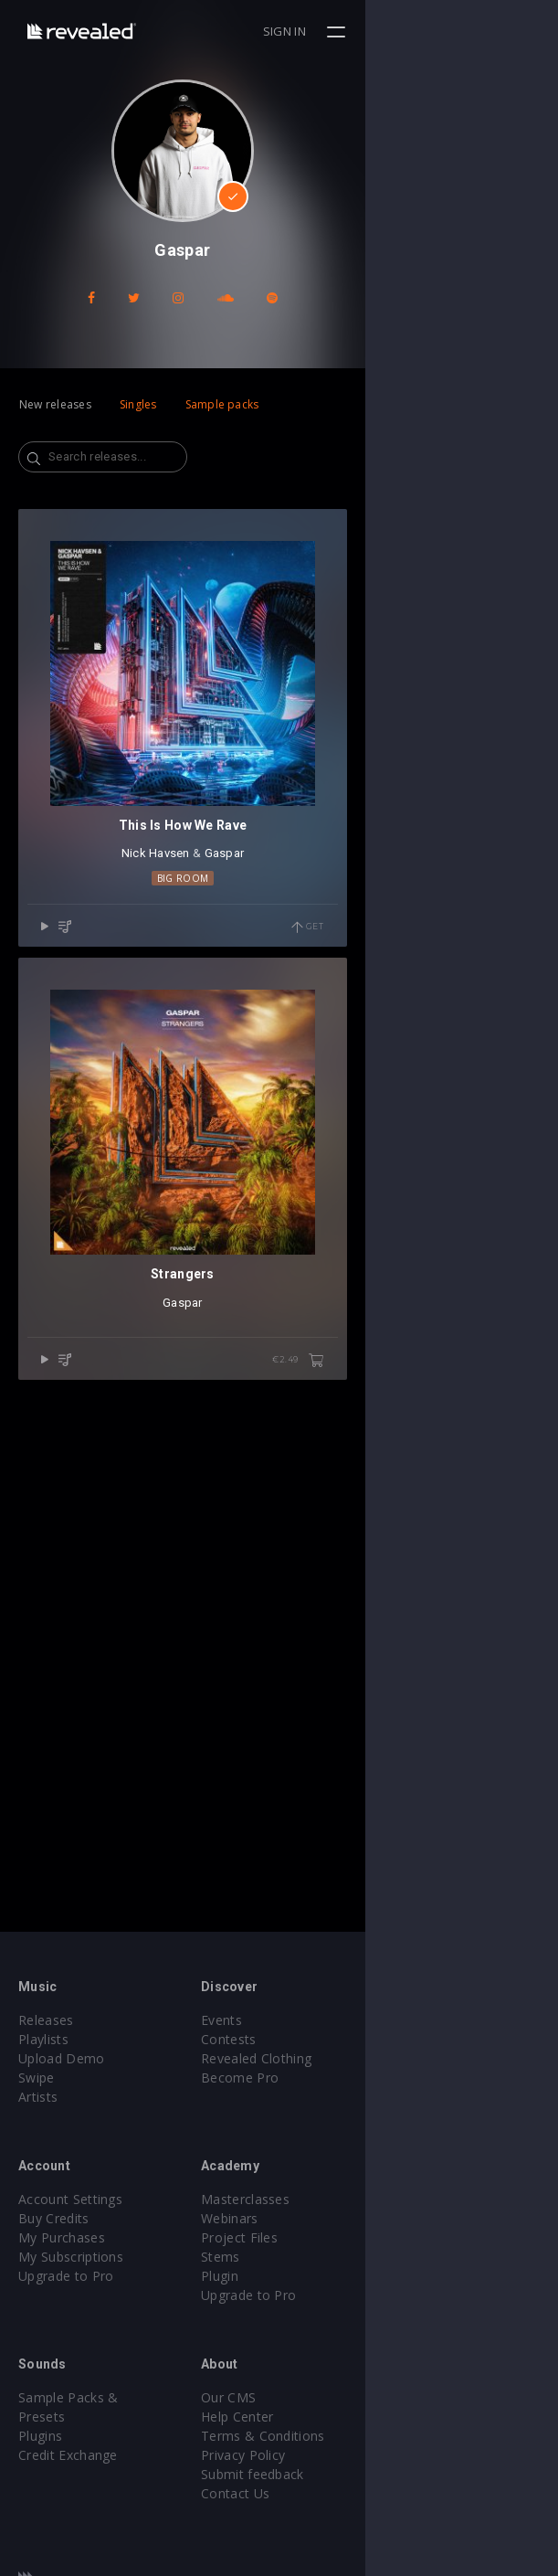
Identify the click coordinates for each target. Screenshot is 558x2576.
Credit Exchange (68, 2435)
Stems (317, 2256)
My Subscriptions (70, 2256)
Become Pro (336, 2077)
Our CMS (325, 2397)
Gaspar (320, 1047)
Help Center (334, 2416)
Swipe (36, 2077)
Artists (38, 2096)
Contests (325, 2039)
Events (318, 2020)
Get (500, 1120)
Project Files (336, 2237)
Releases (46, 2020)
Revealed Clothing (353, 2058)
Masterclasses (342, 2199)
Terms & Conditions (360, 2435)
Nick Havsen (251, 1047)
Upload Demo (61, 2058)
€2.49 (491, 1746)
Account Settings (70, 2199)
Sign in (477, 31)
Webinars (326, 2218)
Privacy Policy (340, 2455)
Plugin (316, 2275)
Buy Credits (53, 2218)
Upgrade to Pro (65, 2275)
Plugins (40, 2416)
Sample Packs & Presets (93, 2397)
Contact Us (332, 2493)
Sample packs (222, 404)
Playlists (43, 2039)
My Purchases (61, 2237)
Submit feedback (349, 2474)
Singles (138, 404)
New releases (55, 404)
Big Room (279, 1071)
